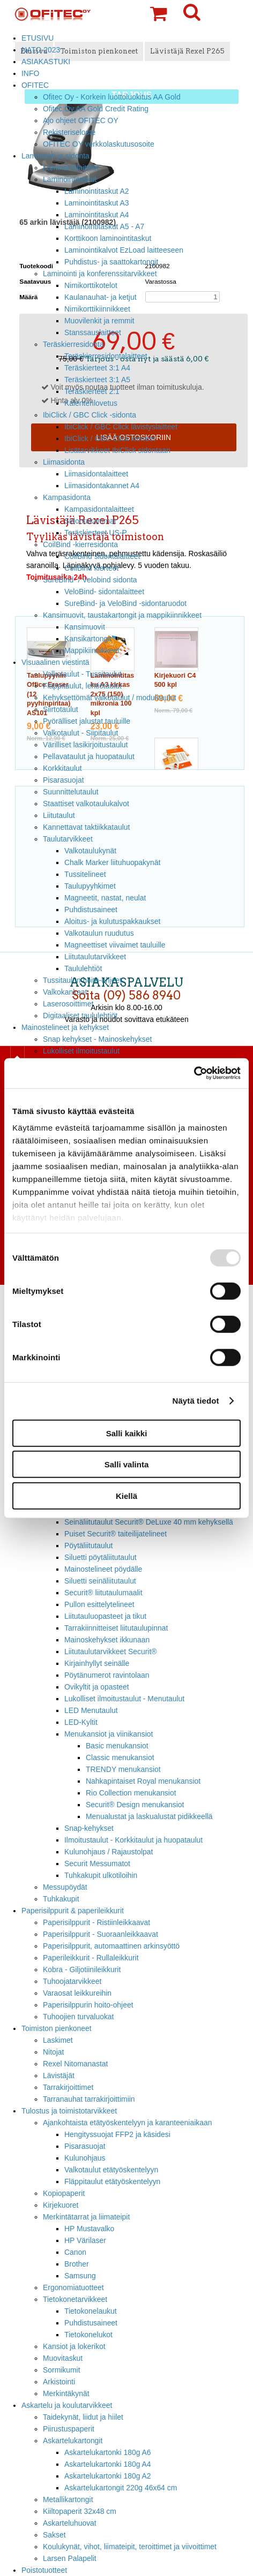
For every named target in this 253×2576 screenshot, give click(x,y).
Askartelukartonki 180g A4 (107, 2464)
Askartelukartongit (72, 2440)
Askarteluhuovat (69, 2523)
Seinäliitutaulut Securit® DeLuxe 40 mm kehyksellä (148, 1522)
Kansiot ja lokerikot (74, 2346)
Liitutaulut (59, 815)
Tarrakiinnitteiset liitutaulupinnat (116, 1628)
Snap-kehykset (89, 1828)
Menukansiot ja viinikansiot (108, 1734)
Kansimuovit (84, 627)
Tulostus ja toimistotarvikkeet (69, 2111)
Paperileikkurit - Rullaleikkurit (91, 1957)
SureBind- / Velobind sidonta (90, 579)
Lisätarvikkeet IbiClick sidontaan (117, 450)
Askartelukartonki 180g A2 (107, 2476)
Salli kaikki (126, 1432)
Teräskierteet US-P (95, 532)
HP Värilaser (85, 2240)
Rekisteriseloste (69, 132)
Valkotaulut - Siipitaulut (80, 733)
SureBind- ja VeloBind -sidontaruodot (125, 603)
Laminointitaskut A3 (96, 203)
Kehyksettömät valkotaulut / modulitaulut (109, 697)
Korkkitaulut (62, 768)
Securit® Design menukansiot (135, 1804)
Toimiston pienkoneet (56, 2028)
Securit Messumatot (97, 1863)
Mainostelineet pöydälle (103, 1569)
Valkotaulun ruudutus (99, 933)
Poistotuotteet (44, 2570)
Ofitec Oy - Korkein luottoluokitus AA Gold (112, 97)
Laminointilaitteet (71, 167)
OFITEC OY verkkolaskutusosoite (98, 144)
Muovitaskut (63, 2358)
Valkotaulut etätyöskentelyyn (111, 2169)
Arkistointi (59, 2381)
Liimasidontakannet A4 (101, 485)
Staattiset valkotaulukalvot (86, 803)
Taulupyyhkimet (90, 886)
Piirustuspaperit (68, 2429)
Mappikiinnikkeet (92, 650)
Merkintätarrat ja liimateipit (86, 2217)
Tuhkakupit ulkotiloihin (100, 1875)
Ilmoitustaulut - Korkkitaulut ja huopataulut (133, 1840)
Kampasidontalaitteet (99, 509)
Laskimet (58, 2040)
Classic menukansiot (120, 1757)
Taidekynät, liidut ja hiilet (83, 2417)
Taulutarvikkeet (68, 839)
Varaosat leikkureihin (77, 1993)
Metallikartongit (68, 2499)
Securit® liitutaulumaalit (103, 1592)
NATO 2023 (40, 50)
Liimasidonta (64, 462)
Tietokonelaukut (90, 2311)
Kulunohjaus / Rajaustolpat (108, 1851)
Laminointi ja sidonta (55, 155)
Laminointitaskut (70, 179)
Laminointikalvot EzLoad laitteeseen (123, 250)
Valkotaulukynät (90, 850)
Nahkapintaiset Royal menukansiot (143, 1781)
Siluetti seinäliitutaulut (100, 1581)
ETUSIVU (37, 38)
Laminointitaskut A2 (96, 191)
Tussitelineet (85, 874)
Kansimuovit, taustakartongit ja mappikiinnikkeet (122, 615)
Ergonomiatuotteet (73, 2287)
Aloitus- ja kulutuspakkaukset (112, 921)
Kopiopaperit (64, 2193)
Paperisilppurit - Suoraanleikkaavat (100, 1934)
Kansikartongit (87, 638)
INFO (30, 73)
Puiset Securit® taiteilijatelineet (115, 1533)
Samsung (80, 2275)
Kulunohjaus (85, 2158)
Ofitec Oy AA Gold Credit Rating (95, 108)
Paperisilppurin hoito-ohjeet (88, 2005)
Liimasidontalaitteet (96, 473)
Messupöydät (65, 1887)
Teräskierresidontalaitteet (105, 356)
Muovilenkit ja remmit (99, 320)
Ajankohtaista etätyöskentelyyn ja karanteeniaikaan (127, 2122)
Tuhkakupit (61, 1899)
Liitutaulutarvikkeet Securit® (110, 1651)
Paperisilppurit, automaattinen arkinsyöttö (111, 1946)
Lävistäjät (59, 2075)
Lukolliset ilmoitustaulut (81, 1051)
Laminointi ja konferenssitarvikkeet (100, 273)
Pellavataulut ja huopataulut (89, 756)
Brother (76, 2264)
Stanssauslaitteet (92, 332)
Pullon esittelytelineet (99, 1604)
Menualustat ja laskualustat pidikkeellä (149, 1816)
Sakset (54, 2534)
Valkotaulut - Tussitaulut (82, 674)
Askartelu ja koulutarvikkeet (66, 2405)
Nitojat (53, 2052)
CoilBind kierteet (91, 568)
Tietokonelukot (88, 2334)
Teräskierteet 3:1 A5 (97, 379)
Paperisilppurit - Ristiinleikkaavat (96, 1922)
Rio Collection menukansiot (131, 1793)
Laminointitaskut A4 (96, 214)
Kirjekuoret (60, 2205)
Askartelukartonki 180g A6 (107, 2452)
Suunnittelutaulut (71, 791)
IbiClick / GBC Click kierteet (109, 438)
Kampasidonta (67, 497)
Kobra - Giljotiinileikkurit (82, 1969)
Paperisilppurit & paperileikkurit (72, 1910)
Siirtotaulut (60, 709)
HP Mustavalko (89, 2228)
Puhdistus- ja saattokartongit (111, 261)
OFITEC (35, 85)
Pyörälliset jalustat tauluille (86, 721)
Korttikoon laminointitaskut (107, 238)
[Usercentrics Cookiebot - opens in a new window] (194, 1073)
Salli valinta (127, 1464)
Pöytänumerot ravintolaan (106, 1675)
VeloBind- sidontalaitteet (104, 591)
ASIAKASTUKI (45, 61)
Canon (75, 2252)
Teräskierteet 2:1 (92, 391)
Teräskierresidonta (73, 344)
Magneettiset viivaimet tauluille (115, 945)
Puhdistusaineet (90, 909)
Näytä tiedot (196, 1400)
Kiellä (126, 1495)
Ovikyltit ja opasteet (96, 1687)
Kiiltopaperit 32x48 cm (79, 2511)
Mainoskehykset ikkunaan (107, 1639)
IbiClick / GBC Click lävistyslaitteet (120, 426)
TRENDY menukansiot (123, 1769)
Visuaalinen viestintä (55, 662)
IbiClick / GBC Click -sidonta (89, 415)
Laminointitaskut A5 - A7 (104, 226)
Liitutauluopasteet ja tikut (105, 1616)
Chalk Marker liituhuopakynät (112, 862)
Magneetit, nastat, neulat (105, 897)
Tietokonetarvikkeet (75, 2299)
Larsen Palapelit (69, 2558)
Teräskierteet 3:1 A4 (97, 367)
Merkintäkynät (66, 2393)
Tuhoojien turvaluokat (78, 2016)
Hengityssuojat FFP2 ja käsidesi (117, 2134)
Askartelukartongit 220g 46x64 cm (120, 2487)
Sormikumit (61, 2370)
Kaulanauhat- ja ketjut (100, 297)
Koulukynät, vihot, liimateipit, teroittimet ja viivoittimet (130, 2546)
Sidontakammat (90, 521)
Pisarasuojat (63, 780)
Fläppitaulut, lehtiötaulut (82, 685)
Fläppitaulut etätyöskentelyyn (112, 2181)
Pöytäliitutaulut (88, 1545)
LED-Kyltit (81, 1722)
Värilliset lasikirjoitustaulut (85, 744)
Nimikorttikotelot (90, 285)
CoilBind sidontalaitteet (102, 556)
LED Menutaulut (91, 1710)
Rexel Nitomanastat (75, 2063)
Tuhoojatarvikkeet (72, 1981)
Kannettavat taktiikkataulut (86, 827)
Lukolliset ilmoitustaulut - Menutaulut (124, 1698)
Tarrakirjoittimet (68, 2087)
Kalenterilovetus (90, 403)
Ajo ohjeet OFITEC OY (80, 120)
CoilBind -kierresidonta (80, 544)
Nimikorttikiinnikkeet (97, 309)
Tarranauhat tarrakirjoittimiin (89, 2099)
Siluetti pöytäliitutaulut (100, 1557)
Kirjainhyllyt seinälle (96, 1663)
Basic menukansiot (117, 1745)
